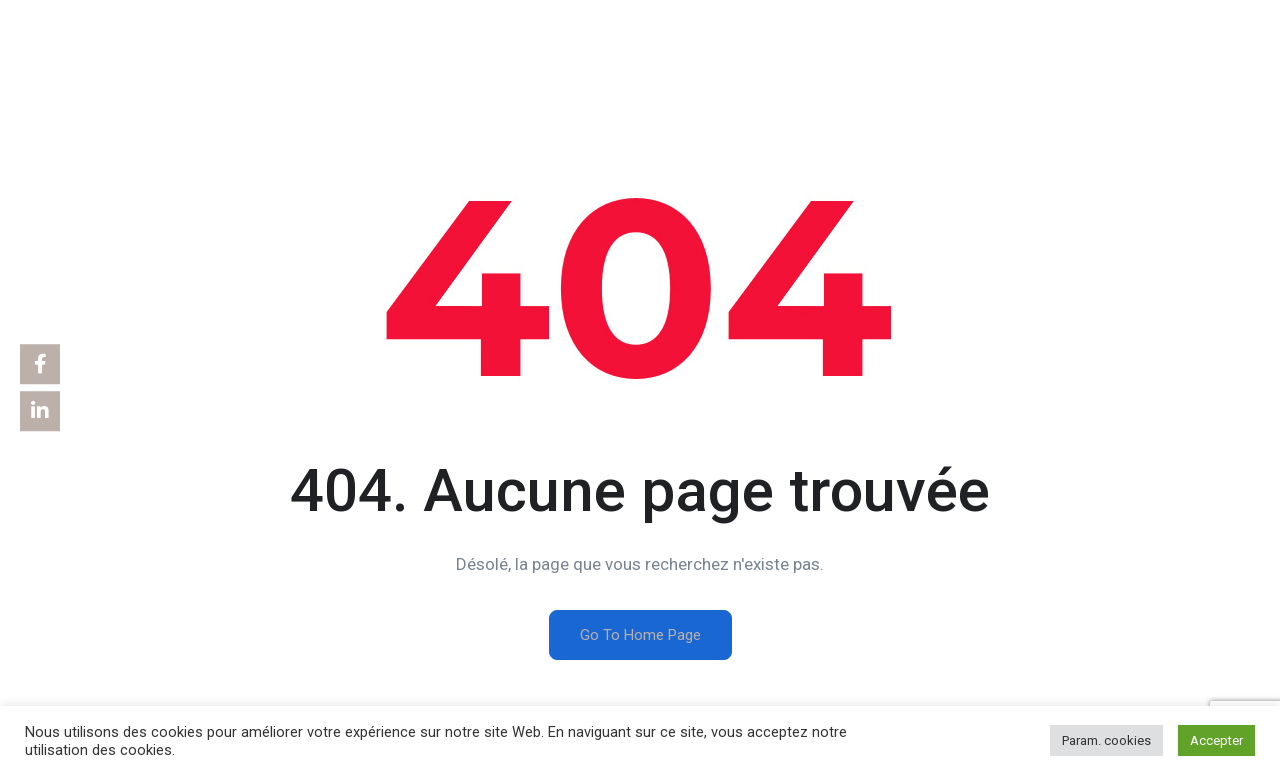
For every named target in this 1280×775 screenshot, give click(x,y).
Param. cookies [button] (1106, 740)
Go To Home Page (640, 635)
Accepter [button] (1216, 740)
